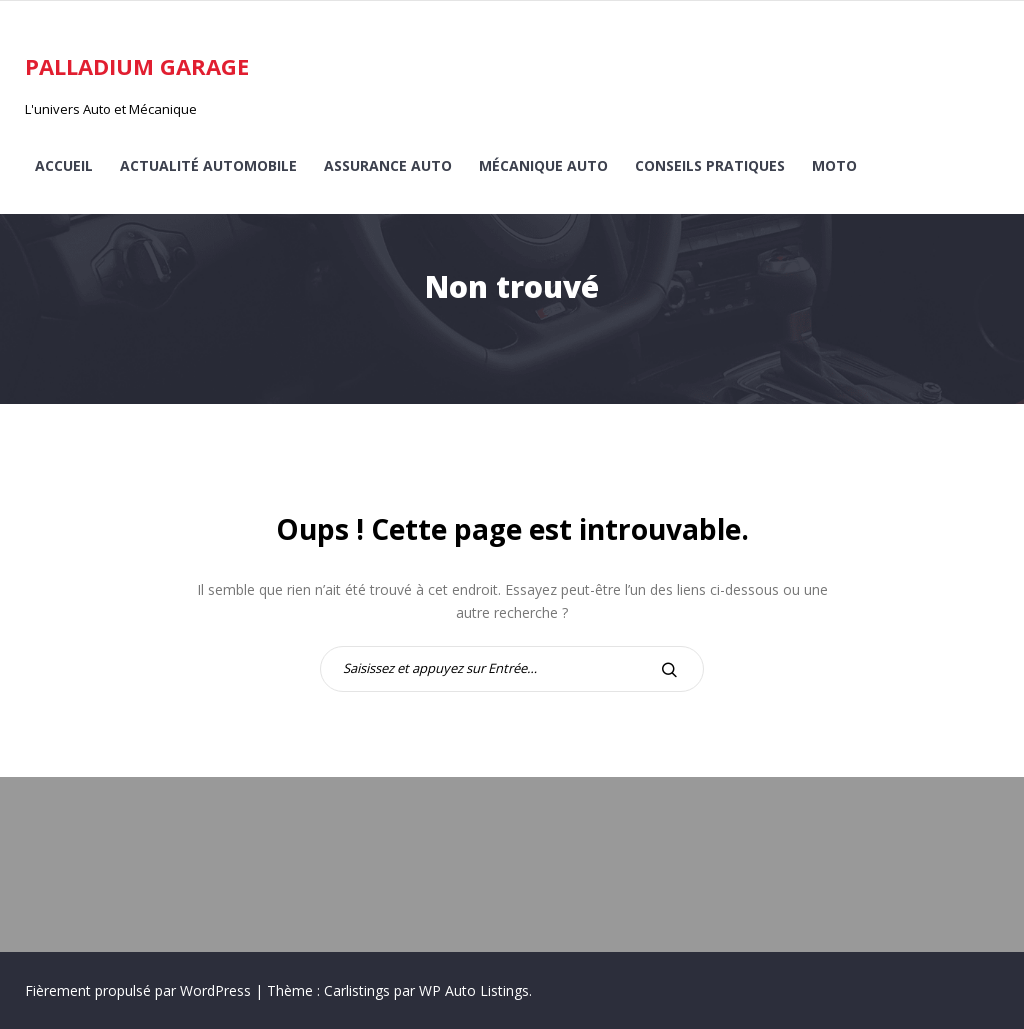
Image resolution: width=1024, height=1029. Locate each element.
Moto (834, 165)
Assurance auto (388, 165)
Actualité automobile (208, 165)
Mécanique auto (543, 165)
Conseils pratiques (710, 165)
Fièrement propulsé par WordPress (140, 990)
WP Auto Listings (474, 990)
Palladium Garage (137, 66)
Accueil (64, 165)
